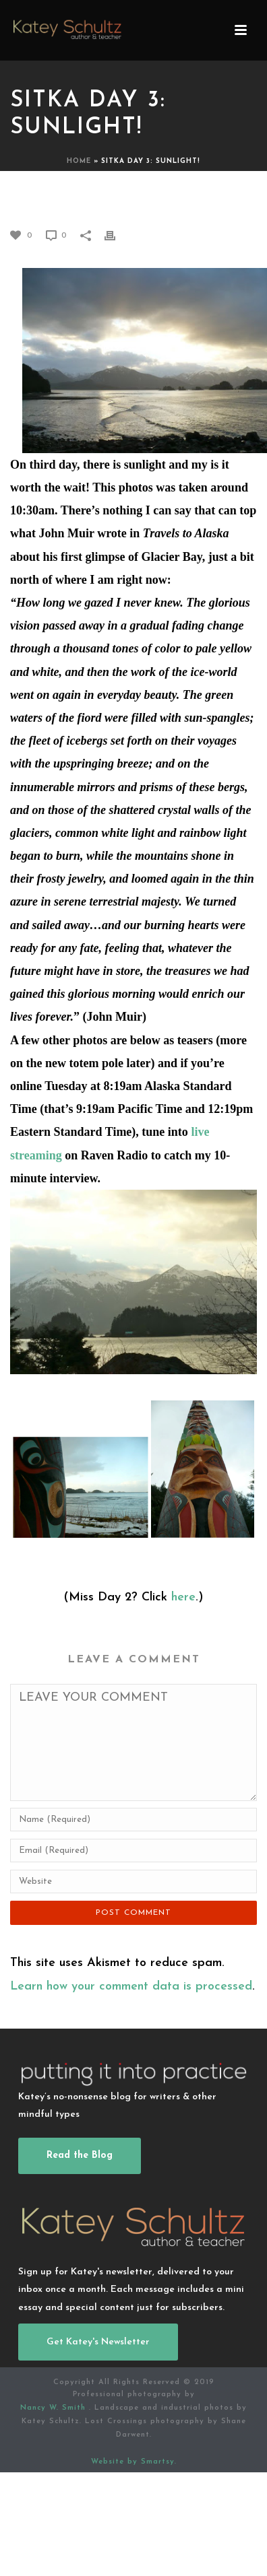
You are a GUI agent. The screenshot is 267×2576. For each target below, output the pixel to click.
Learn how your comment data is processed (131, 1986)
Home (79, 161)
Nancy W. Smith (54, 2408)
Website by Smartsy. (134, 2462)
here (183, 1597)
